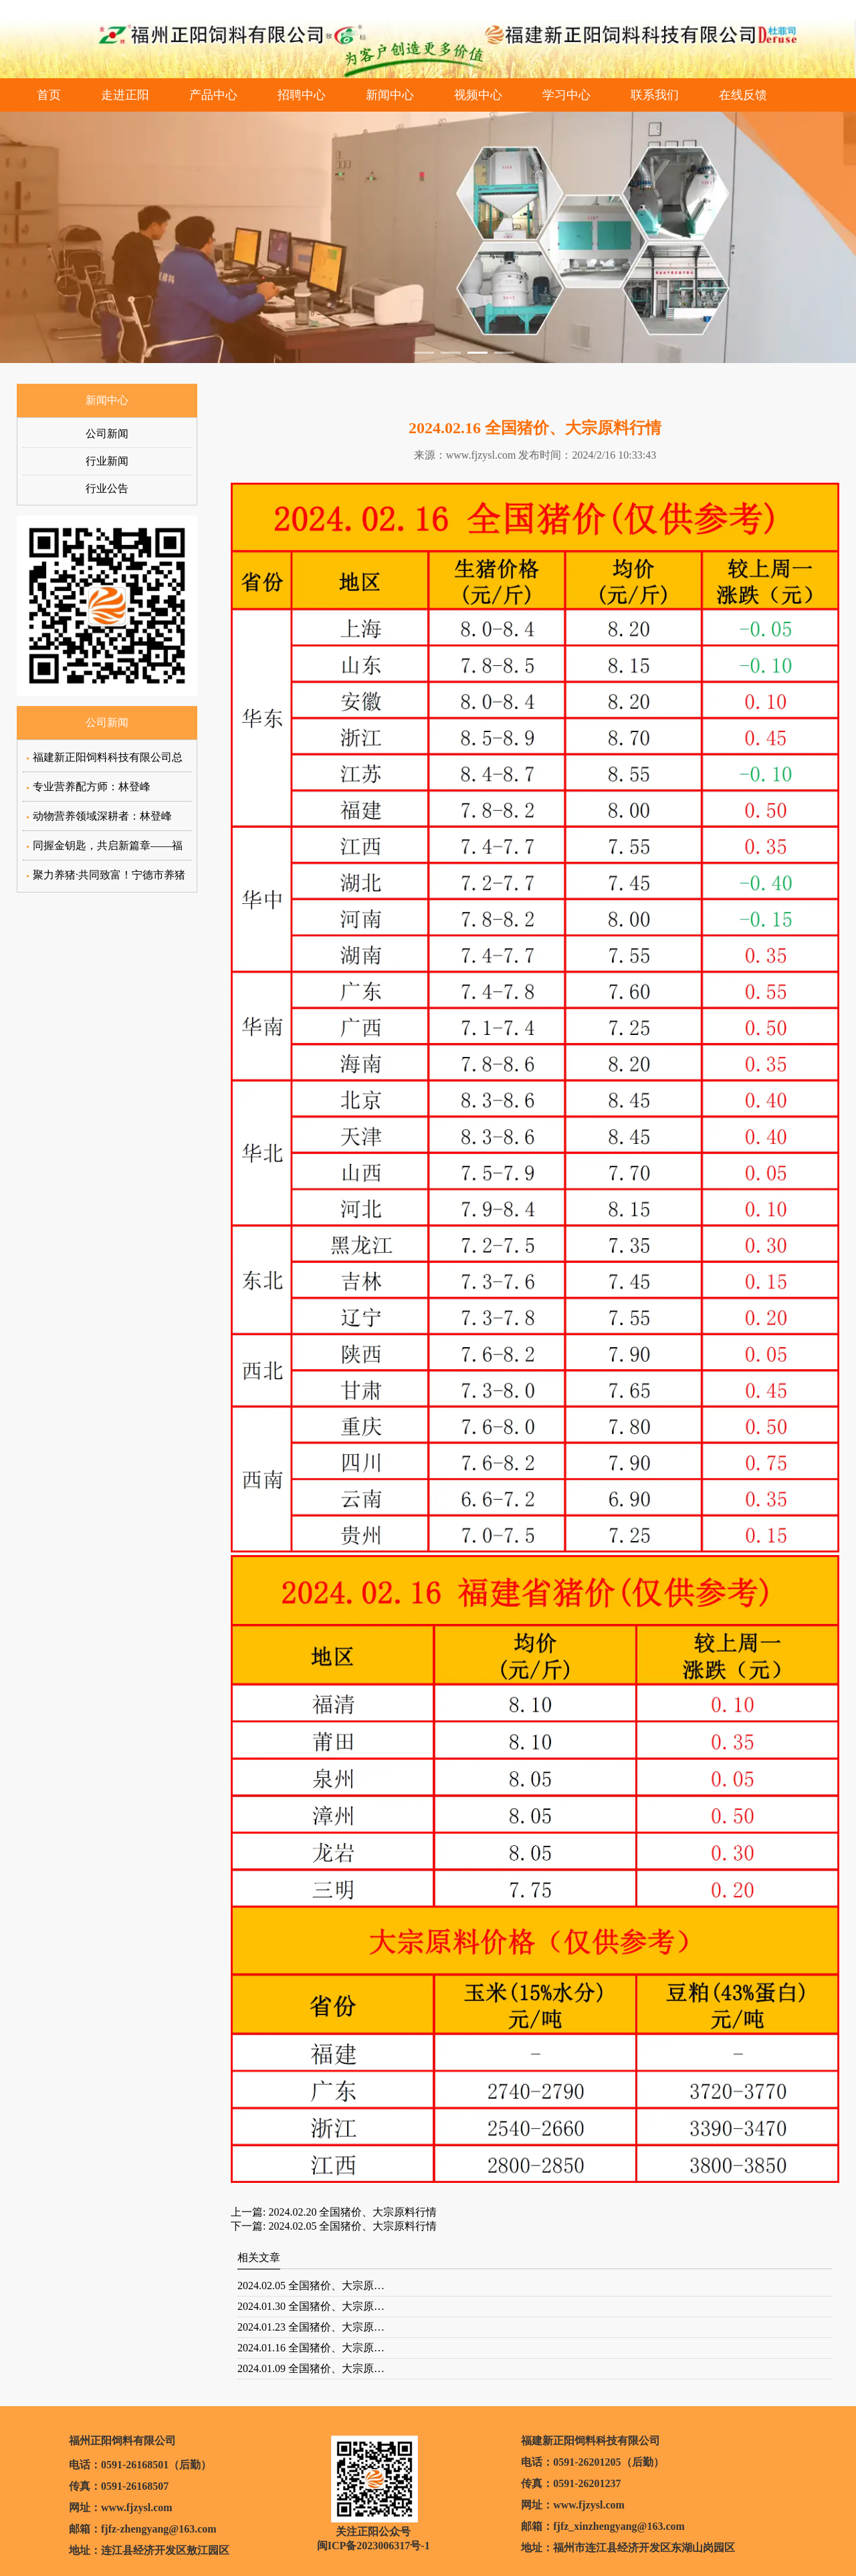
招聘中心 (302, 95)
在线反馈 (743, 95)
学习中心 (566, 95)
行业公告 (107, 488)
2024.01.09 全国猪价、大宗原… (311, 2368)
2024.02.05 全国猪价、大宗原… (311, 2285)
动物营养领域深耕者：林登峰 (102, 816)
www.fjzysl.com (481, 455)
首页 (49, 95)
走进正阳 (125, 95)
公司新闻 (107, 433)
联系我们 (655, 95)
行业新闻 (107, 461)
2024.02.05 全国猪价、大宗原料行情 (351, 2226)
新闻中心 (390, 95)
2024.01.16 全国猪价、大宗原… (311, 2347)
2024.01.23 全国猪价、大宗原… (311, 2327)
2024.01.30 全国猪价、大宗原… (311, 2306)
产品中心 (213, 95)
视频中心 (478, 95)
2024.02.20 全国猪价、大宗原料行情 (351, 2212)
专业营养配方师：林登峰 (91, 786)
